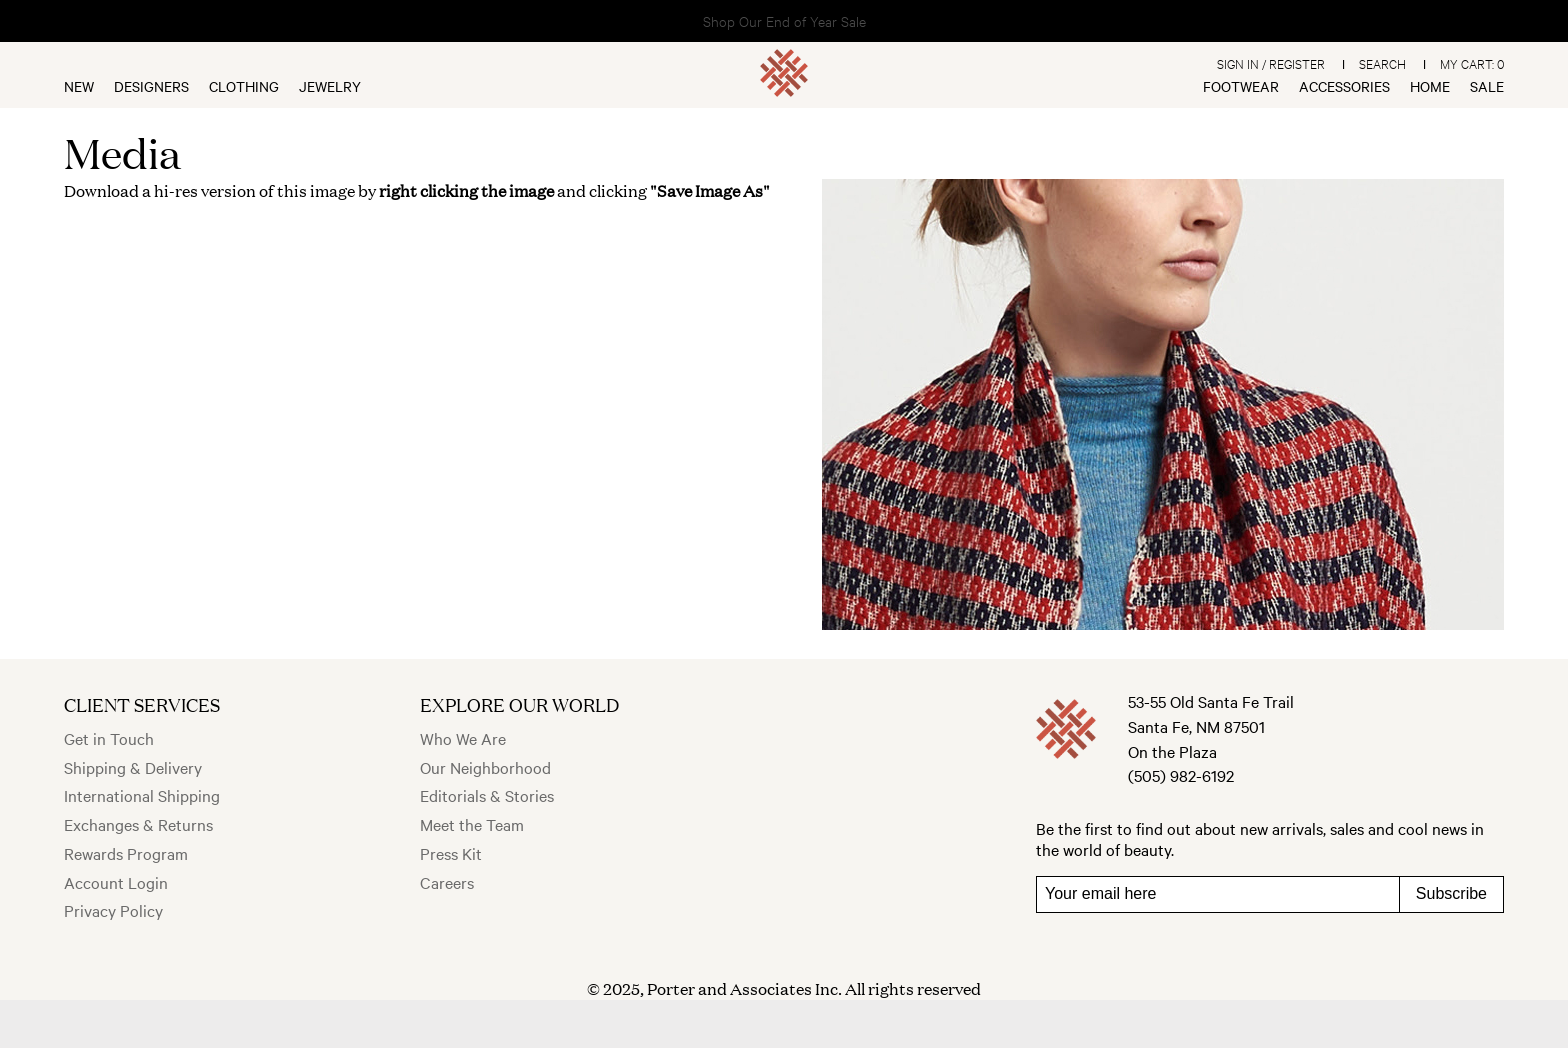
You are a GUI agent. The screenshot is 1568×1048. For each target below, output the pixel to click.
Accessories (1344, 86)
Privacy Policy (113, 910)
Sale (1487, 86)
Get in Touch (109, 738)
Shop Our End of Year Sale (784, 20)
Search (1382, 63)
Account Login (116, 882)
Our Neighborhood (485, 767)
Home (1430, 86)
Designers (151, 86)
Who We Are (463, 738)
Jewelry (330, 86)
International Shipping (142, 795)
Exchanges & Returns (138, 824)
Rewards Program (126, 853)
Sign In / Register (1271, 63)
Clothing (244, 86)
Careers (447, 882)
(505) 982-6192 (1181, 775)
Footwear (1241, 86)
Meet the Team (472, 824)
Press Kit (451, 853)
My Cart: (1472, 63)
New (79, 86)
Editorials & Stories (487, 795)
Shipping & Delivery (133, 767)
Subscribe (1451, 893)
